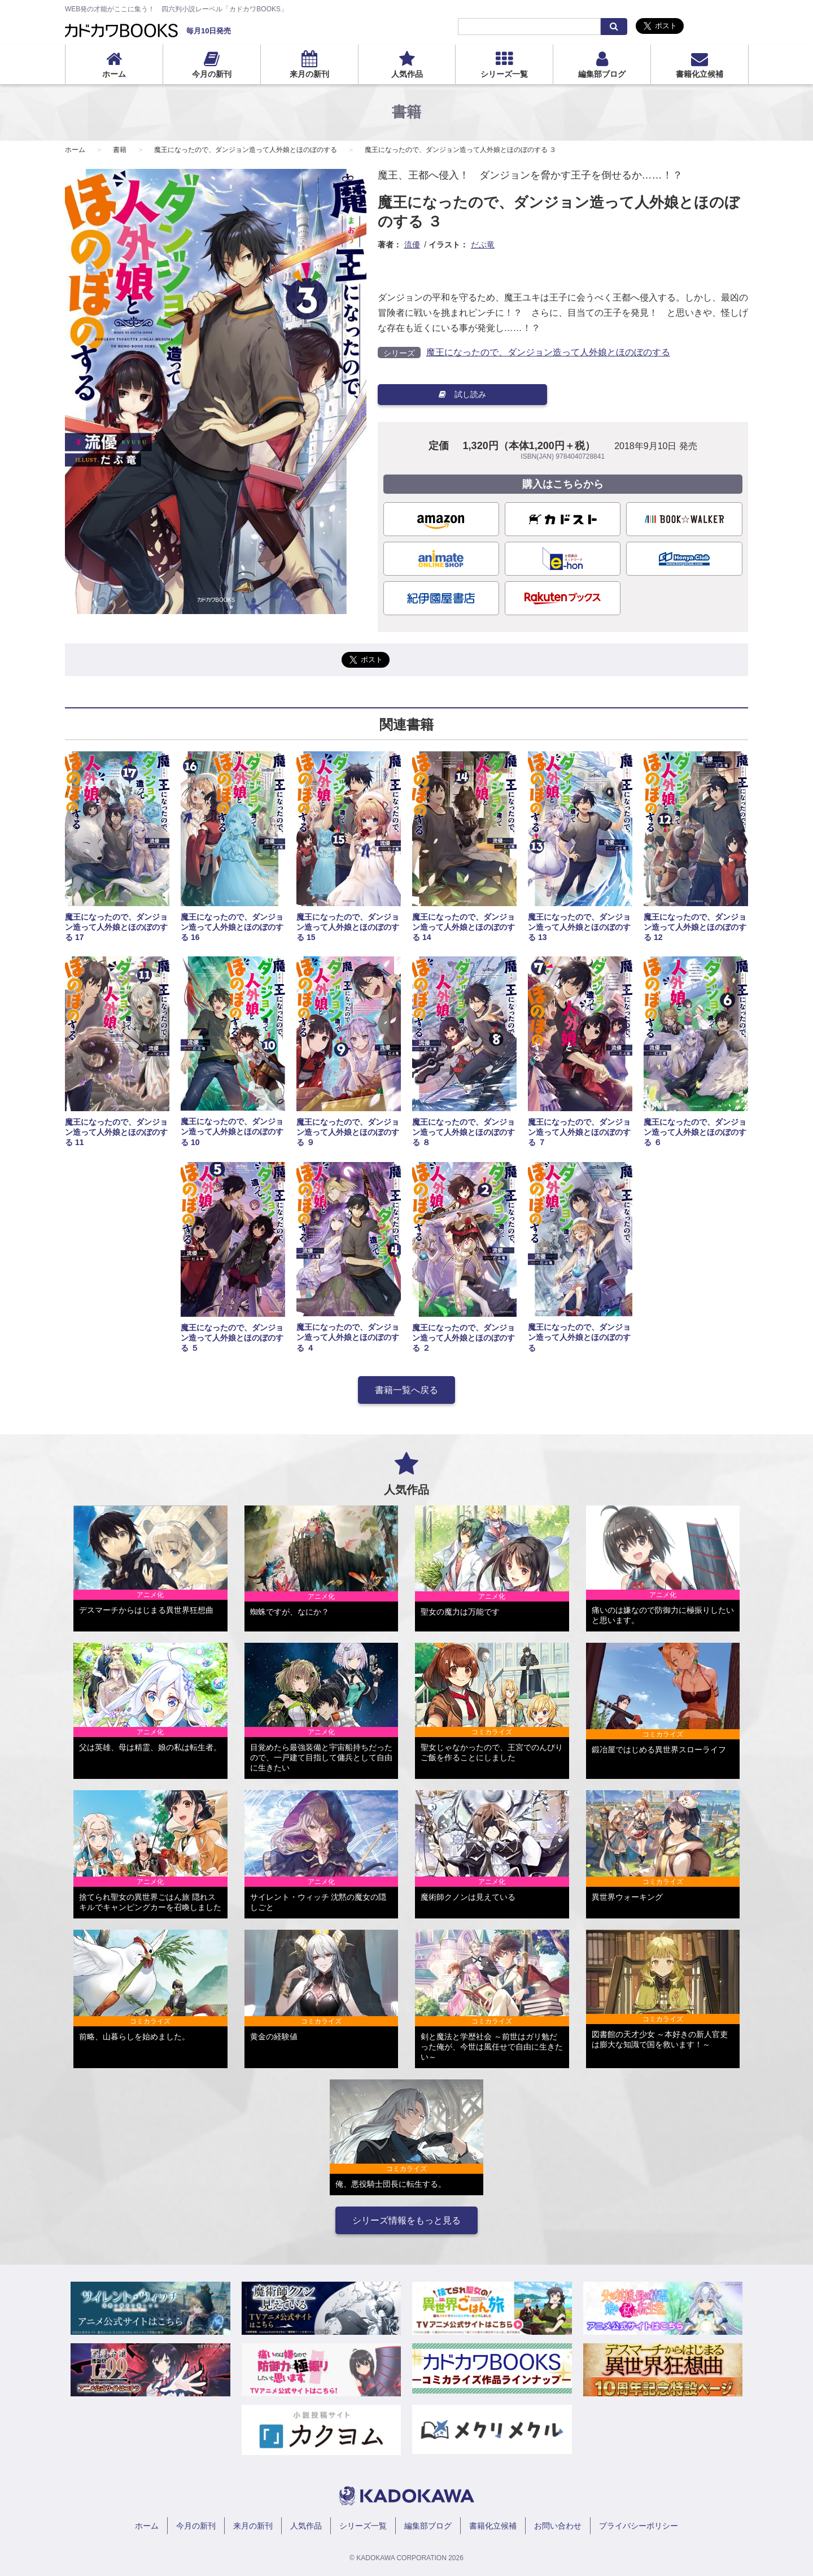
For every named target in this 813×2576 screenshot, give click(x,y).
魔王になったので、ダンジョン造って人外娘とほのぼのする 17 (116, 927)
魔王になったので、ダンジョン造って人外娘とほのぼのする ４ (347, 1337)
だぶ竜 (483, 244)
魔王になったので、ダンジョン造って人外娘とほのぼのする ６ (695, 1132)
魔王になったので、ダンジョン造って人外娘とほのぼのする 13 (579, 927)
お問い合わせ (558, 2525)
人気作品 (407, 74)
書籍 (119, 150)
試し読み (462, 394)
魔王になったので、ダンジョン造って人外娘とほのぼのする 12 (695, 927)
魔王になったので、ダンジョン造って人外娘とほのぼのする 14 (463, 927)
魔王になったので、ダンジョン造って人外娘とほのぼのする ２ (463, 1337)
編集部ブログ (602, 74)
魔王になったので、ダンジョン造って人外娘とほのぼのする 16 (232, 927)
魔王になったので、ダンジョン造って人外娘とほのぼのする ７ (579, 1132)
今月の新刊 (211, 74)
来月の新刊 (309, 74)
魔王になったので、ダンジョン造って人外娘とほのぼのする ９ (347, 1132)
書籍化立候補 (699, 74)
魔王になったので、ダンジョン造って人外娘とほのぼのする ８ (463, 1132)
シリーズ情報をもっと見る (406, 2220)
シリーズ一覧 (504, 74)
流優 (412, 244)
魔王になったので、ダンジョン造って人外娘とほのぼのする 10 (232, 1131)
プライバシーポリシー (638, 2525)
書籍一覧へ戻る (406, 1390)
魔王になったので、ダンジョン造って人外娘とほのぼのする (245, 150)
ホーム (114, 74)
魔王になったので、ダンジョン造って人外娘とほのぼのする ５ (232, 1337)
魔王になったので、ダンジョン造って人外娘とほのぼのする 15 (347, 927)
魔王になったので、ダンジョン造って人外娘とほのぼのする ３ (460, 150)
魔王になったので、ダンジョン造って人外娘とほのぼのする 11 (116, 1132)
